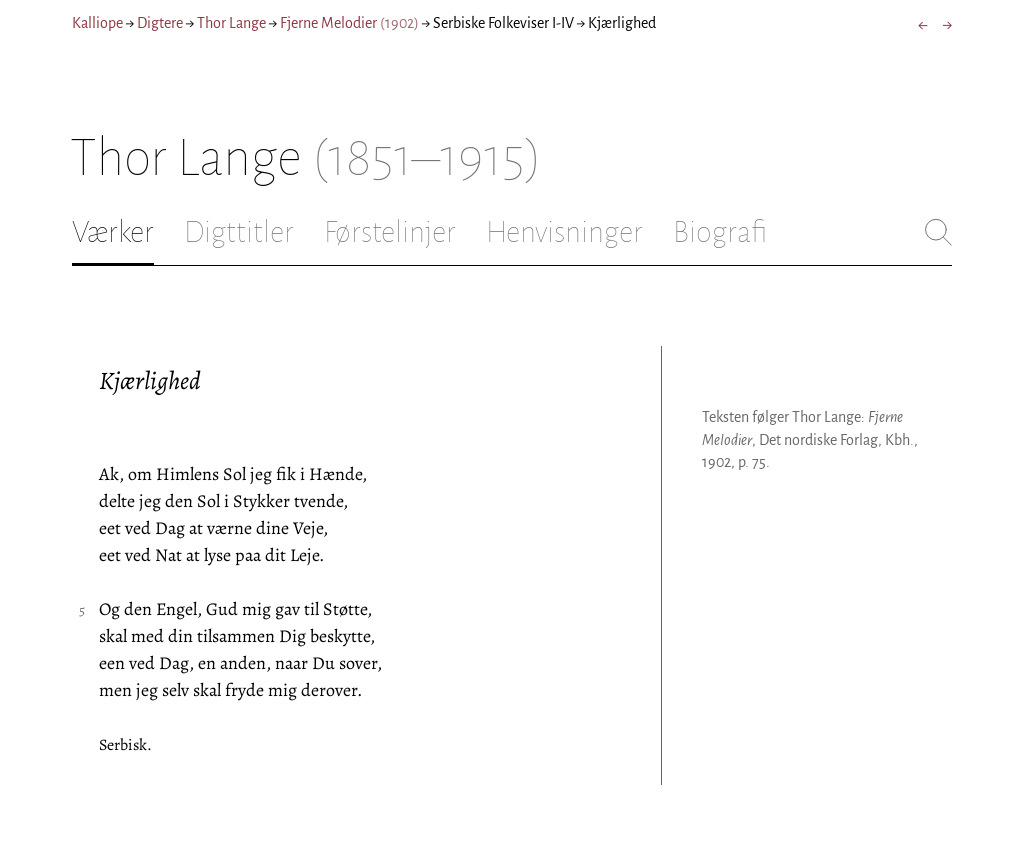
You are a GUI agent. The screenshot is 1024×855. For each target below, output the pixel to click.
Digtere (160, 23)
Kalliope (97, 23)
